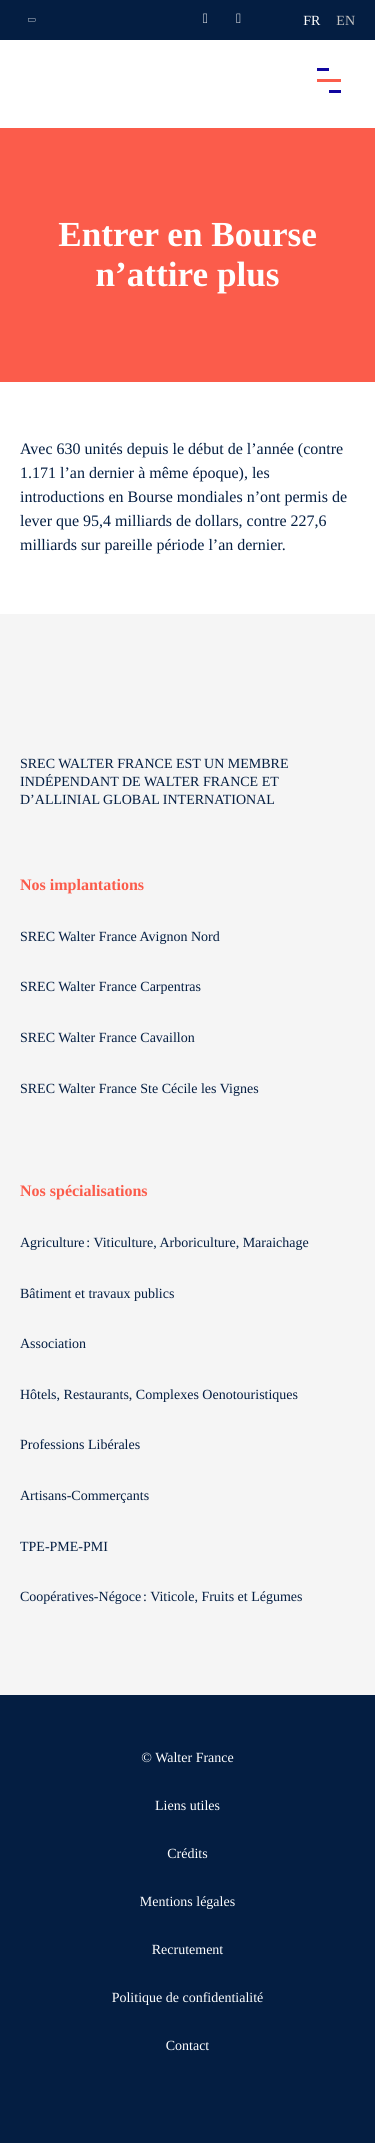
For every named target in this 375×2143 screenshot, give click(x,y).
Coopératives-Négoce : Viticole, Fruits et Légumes (163, 1597)
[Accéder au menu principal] (329, 80)
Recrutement (188, 1950)
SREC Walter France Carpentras (110, 987)
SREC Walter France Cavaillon (107, 1038)
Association (53, 1344)
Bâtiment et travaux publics (97, 1294)
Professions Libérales (82, 1445)
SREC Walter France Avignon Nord (120, 937)
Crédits (187, 1854)
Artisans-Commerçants (86, 1496)
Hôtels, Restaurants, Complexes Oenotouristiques (161, 1395)
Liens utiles (187, 1806)
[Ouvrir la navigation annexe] (32, 20)
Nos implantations (82, 885)
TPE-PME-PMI (65, 1547)
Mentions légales (187, 1902)
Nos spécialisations (84, 1191)
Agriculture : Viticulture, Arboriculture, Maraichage (166, 1243)
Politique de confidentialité (188, 1998)
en (345, 21)
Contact (188, 2046)
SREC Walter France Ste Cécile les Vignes (139, 1089)
